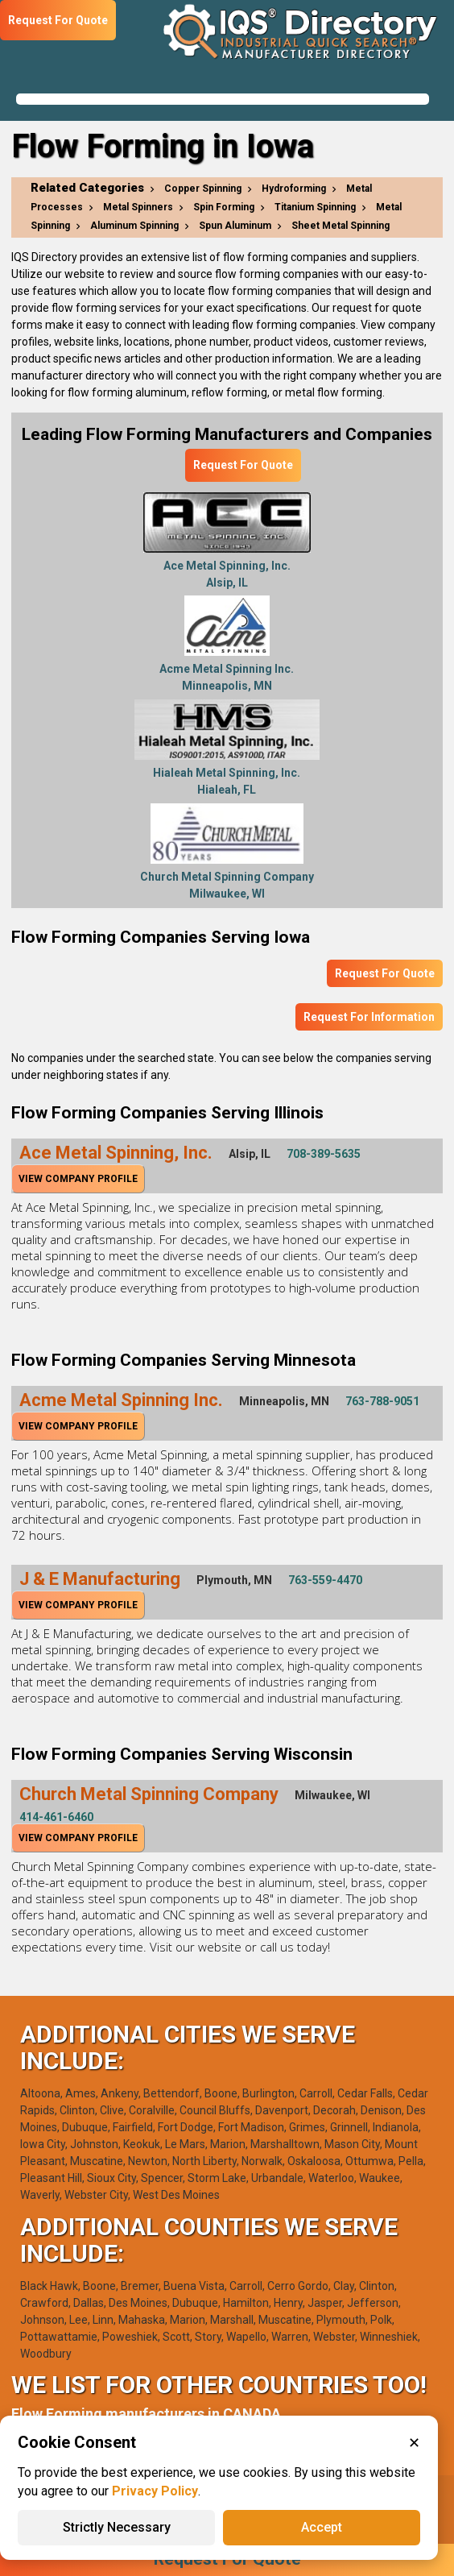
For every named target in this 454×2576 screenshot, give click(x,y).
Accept (321, 2527)
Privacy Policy (155, 2491)
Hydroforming (294, 188)
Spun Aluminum (235, 225)
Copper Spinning (202, 188)
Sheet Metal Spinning (340, 225)
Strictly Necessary (117, 2527)
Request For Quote (243, 464)
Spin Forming (223, 207)
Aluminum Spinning (134, 225)
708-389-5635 (324, 1153)
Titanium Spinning (315, 207)
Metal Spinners (138, 207)
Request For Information (369, 1016)
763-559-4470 (325, 1580)
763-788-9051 (382, 1401)
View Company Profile (78, 1178)
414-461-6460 (56, 1817)
